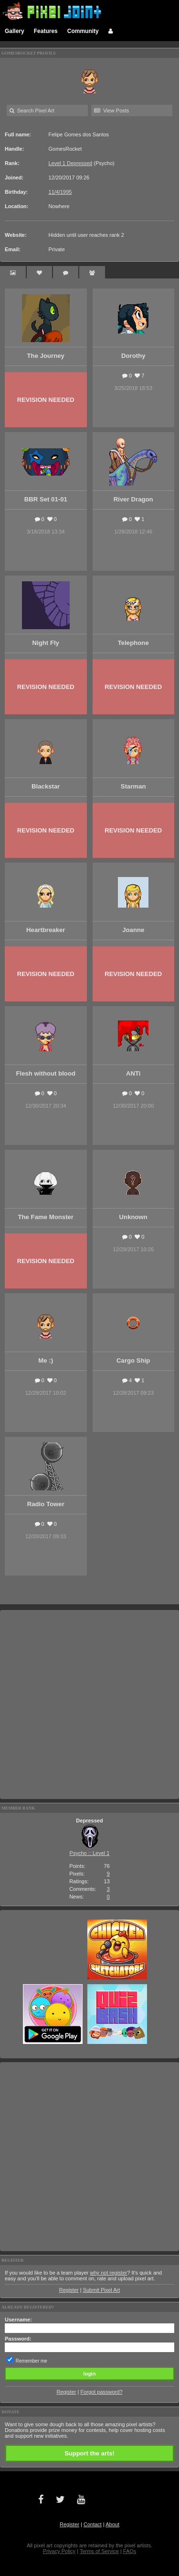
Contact (93, 2524)
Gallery (14, 31)
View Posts (111, 110)
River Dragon (133, 499)
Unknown (133, 1217)
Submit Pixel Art (101, 2290)
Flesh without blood (45, 1073)
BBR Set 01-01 (45, 499)
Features (46, 31)
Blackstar (46, 786)
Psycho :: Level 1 (90, 1853)
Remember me (31, 2361)
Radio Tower (45, 1504)
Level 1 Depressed (71, 163)
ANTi (133, 1073)
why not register (108, 2273)
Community (83, 31)
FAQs (130, 2551)
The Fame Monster (46, 1217)
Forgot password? (101, 2392)
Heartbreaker (45, 929)
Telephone (133, 642)
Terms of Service (99, 2551)
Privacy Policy (59, 2551)
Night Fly (45, 642)
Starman (133, 786)
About (112, 2524)
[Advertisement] (89, 1704)
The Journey (45, 355)
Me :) (45, 1360)
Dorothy (133, 355)
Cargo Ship (133, 1360)
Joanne (133, 929)
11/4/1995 (60, 192)
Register (69, 2290)
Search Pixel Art (32, 110)
